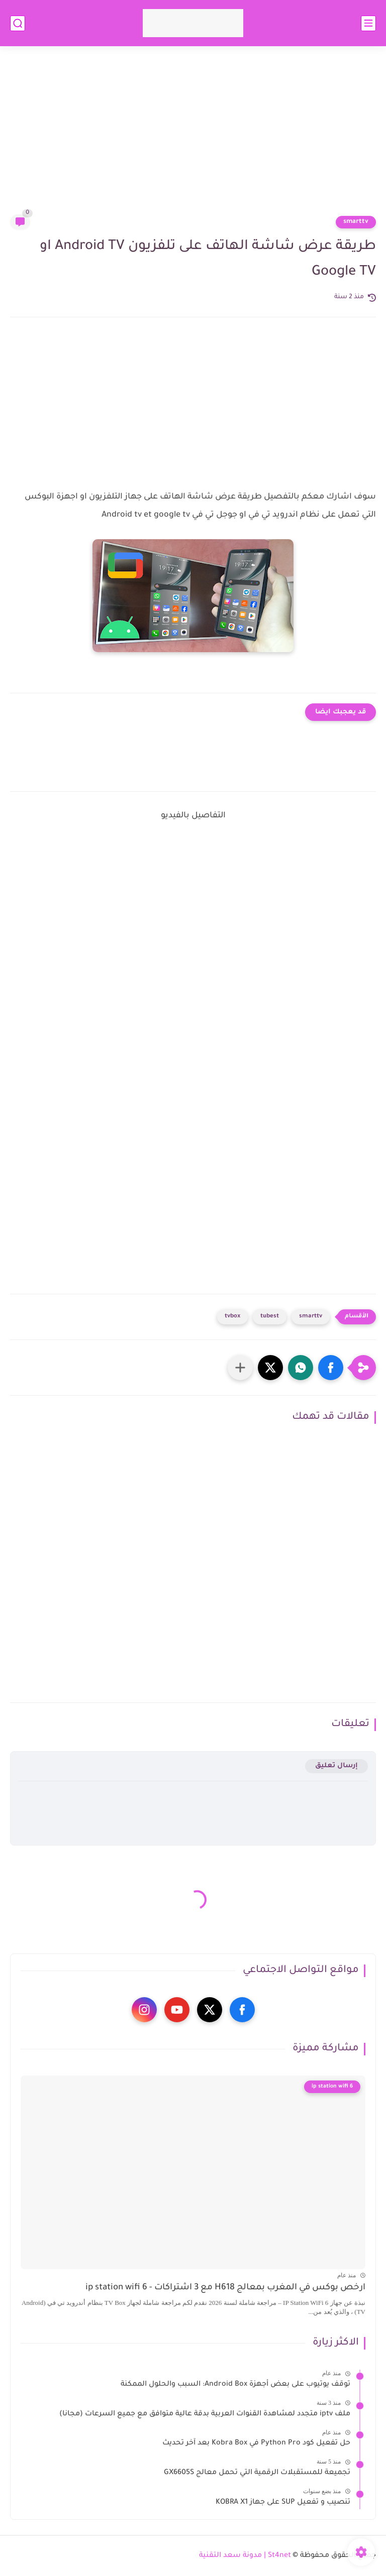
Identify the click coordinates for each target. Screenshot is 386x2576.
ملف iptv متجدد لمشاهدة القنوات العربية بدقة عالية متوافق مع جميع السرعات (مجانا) (204, 2414)
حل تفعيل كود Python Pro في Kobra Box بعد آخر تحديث (256, 2443)
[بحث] (17, 23)
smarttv (355, 221)
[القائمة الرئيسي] (368, 23)
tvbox (232, 1316)
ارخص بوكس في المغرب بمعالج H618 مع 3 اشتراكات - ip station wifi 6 (225, 2288)
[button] (330, 1367)
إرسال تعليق (336, 1766)
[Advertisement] (193, 136)
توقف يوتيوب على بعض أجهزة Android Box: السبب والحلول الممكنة (235, 2385)
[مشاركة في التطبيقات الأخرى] (240, 1367)
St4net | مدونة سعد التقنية (245, 2556)
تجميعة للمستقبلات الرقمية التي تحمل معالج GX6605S (257, 2473)
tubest (269, 1316)
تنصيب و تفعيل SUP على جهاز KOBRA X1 (283, 2503)
